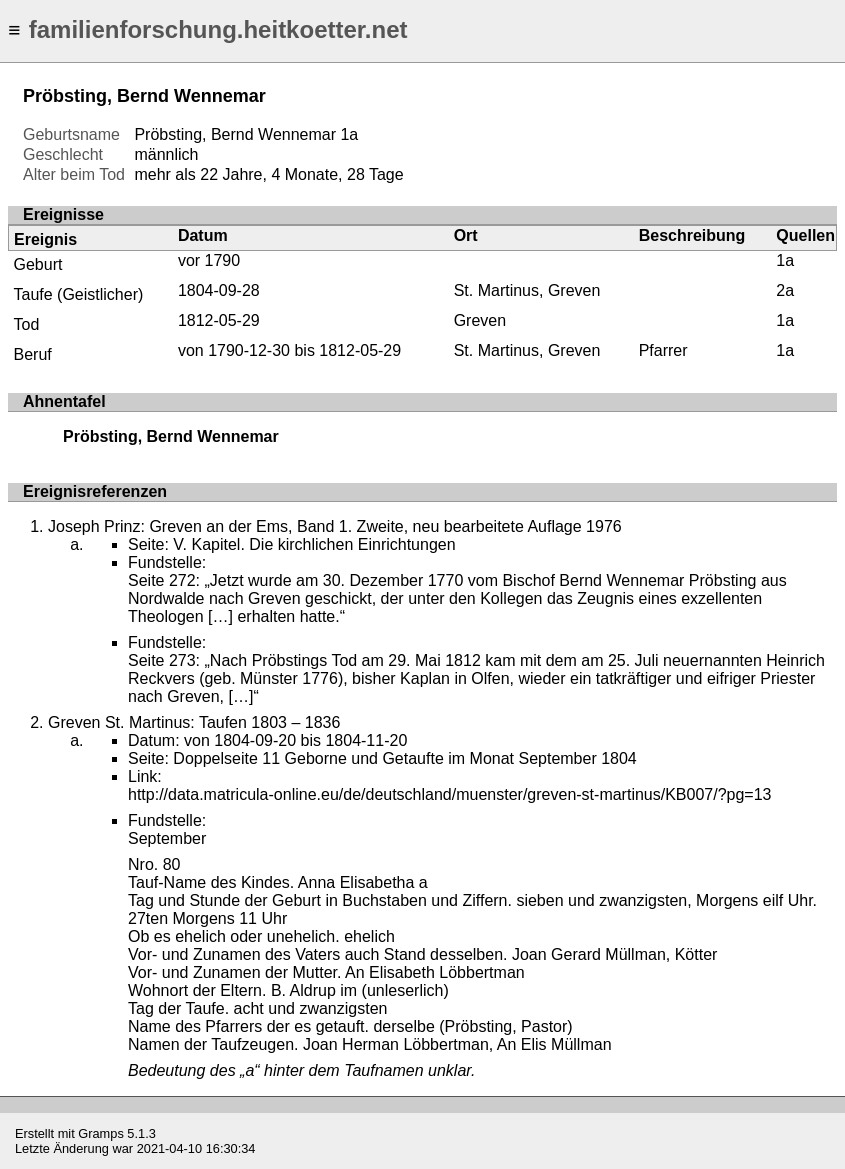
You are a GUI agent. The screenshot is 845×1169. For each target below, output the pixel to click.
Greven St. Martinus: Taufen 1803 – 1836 (194, 722)
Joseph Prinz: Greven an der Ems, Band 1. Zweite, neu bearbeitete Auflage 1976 (335, 526)
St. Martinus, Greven (527, 290)
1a (349, 134)
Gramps (101, 1133)
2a (785, 290)
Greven (480, 320)
